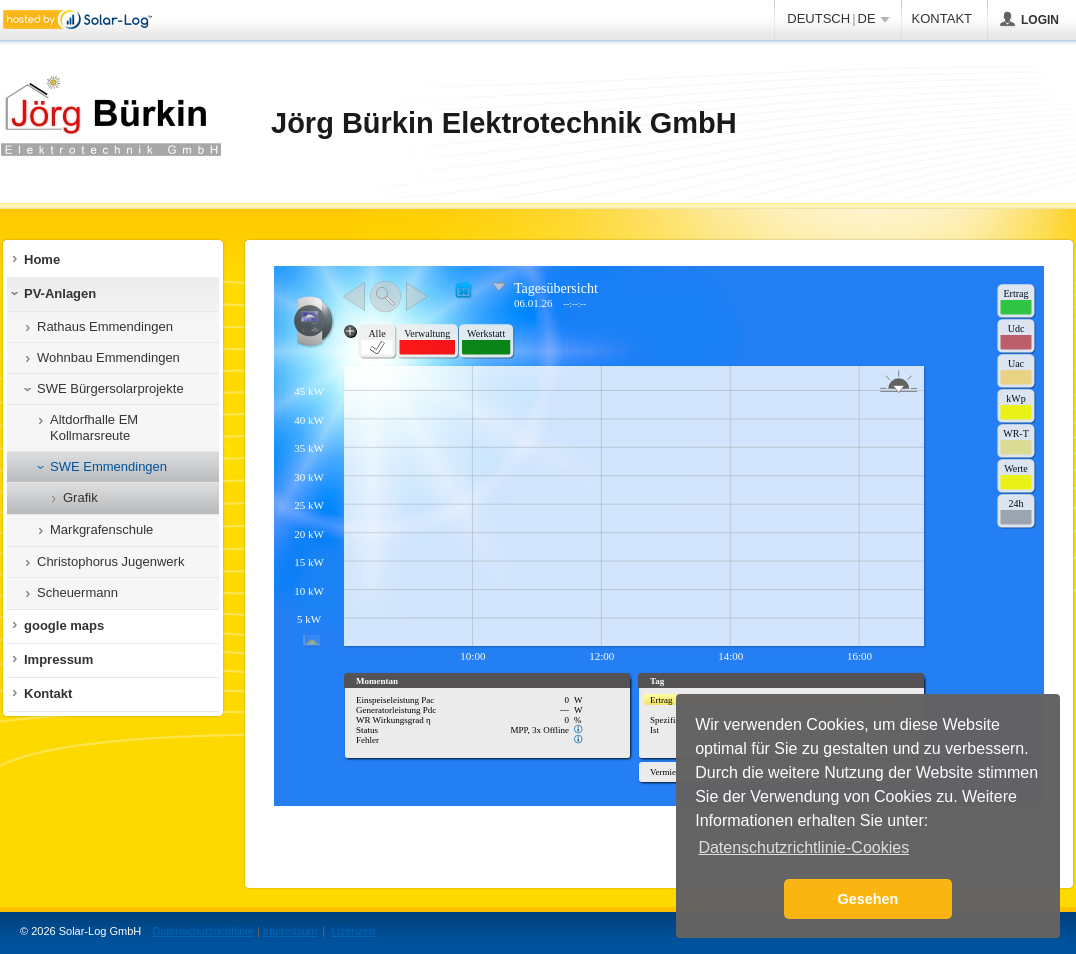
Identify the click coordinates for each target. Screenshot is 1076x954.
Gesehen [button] (868, 899)
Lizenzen (353, 931)
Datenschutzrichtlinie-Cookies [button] (803, 847)
